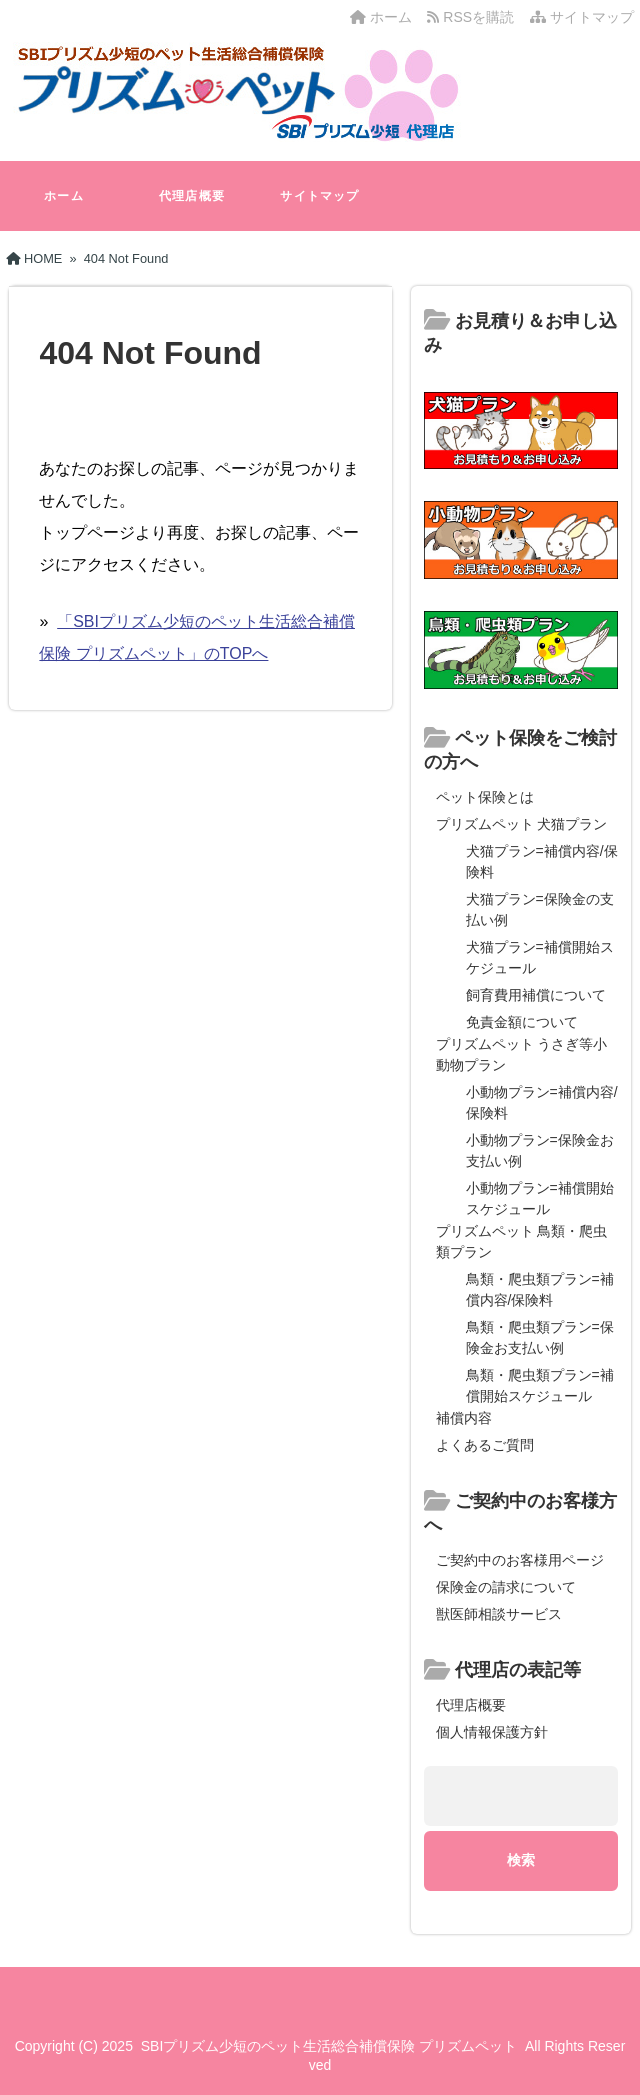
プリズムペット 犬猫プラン (522, 824)
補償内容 (464, 1418)
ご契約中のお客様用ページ (520, 1560)
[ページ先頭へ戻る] (605, 2035)
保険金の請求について (506, 1587)
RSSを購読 (474, 17)
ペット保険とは (485, 797)
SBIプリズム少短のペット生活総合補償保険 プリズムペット (329, 2046)
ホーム (381, 17)
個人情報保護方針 (492, 1732)
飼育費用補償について (536, 995)
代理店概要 (192, 196)
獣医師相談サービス (499, 1614)
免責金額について (522, 1022)
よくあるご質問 (485, 1445)
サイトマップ (582, 17)
